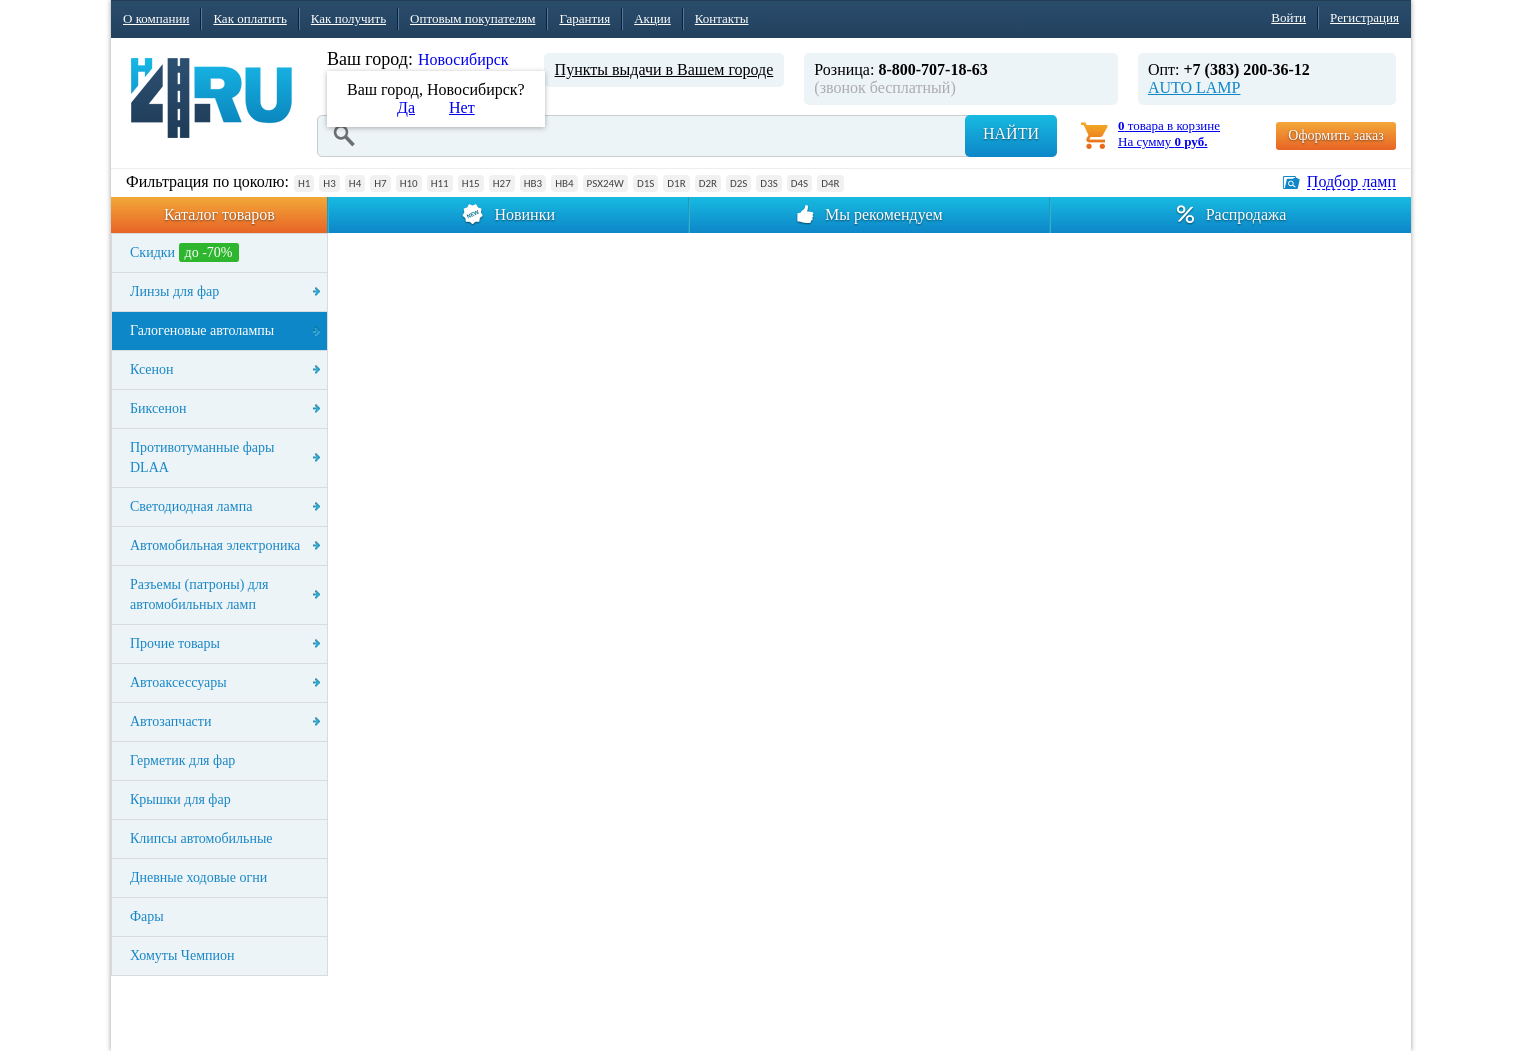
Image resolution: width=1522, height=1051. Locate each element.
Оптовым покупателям (472, 18)
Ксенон (152, 369)
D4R (830, 183)
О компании (156, 18)
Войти (1288, 17)
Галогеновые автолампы (202, 330)
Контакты (722, 18)
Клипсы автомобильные (201, 838)
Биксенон (158, 408)
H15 (471, 183)
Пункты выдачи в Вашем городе (664, 69)
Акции (652, 18)
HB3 (533, 183)
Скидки (184, 252)
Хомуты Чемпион (182, 955)
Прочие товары (175, 643)
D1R (676, 183)
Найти (1011, 133)
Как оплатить (249, 18)
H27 (502, 183)
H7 (380, 183)
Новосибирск (463, 59)
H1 (304, 183)
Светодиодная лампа (191, 506)
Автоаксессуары (178, 682)
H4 (355, 183)
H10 (409, 183)
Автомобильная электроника (215, 545)
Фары (147, 916)
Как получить (348, 18)
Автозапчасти (170, 721)
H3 (329, 183)
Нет (462, 107)
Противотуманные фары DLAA (202, 457)
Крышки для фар (180, 799)
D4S (799, 183)
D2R (708, 183)
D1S (645, 183)
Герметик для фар (182, 760)
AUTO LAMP (1194, 87)
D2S (738, 183)
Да (406, 107)
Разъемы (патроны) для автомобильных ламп (199, 594)
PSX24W (605, 183)
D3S (768, 183)
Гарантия (584, 18)
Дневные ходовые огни (198, 877)
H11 (440, 183)
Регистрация (1364, 17)
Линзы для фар (174, 291)
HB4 (564, 183)
